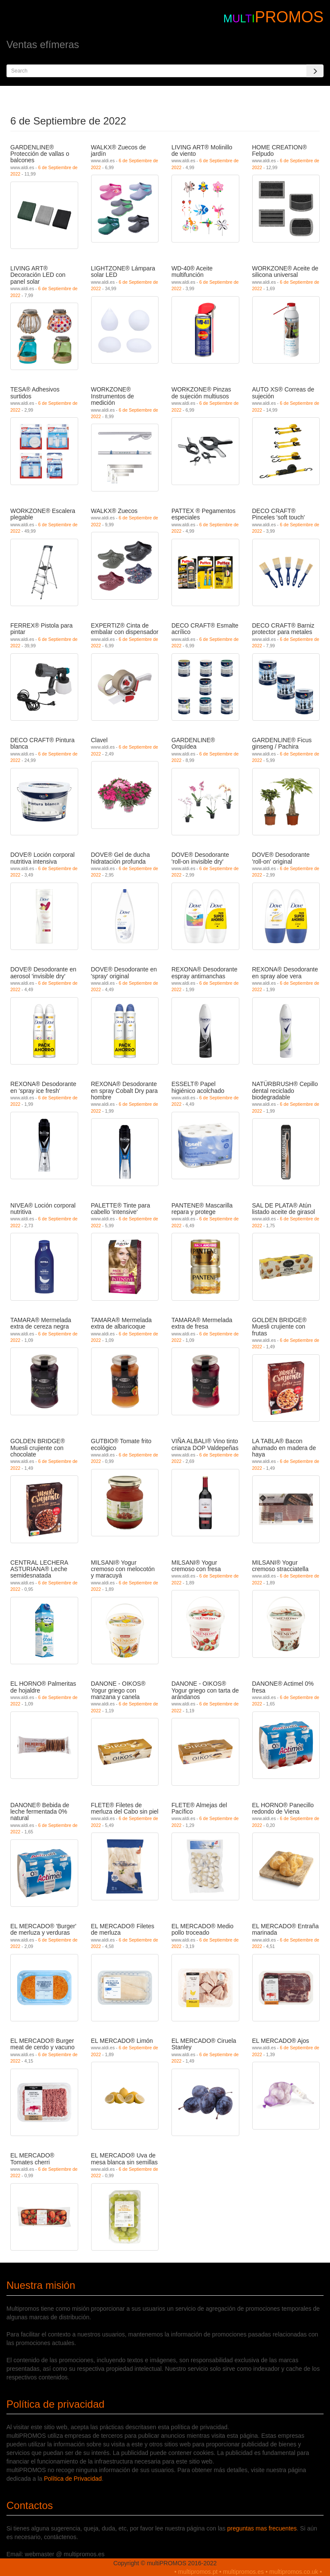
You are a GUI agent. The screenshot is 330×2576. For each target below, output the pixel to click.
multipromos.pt (198, 2571)
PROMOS (289, 17)
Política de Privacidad (73, 2478)
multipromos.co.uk (293, 2571)
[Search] (315, 70)
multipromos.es (243, 2571)
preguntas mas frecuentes (262, 2528)
